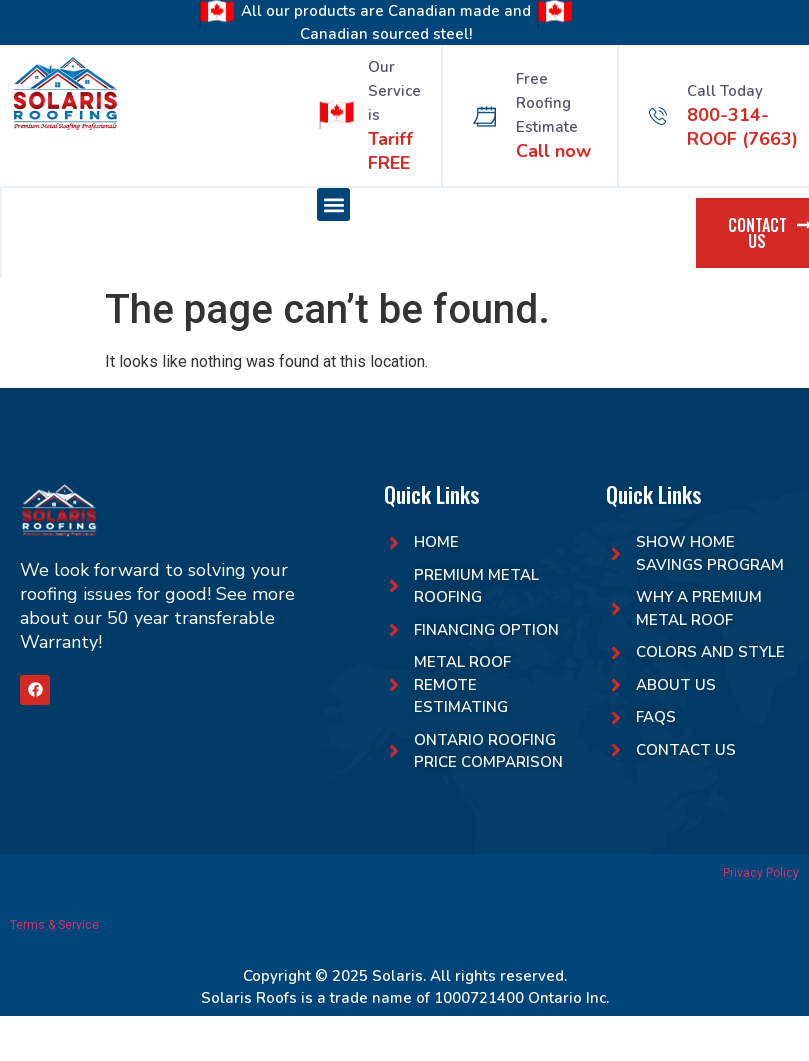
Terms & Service (54, 925)
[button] (333, 204)
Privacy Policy (761, 873)
